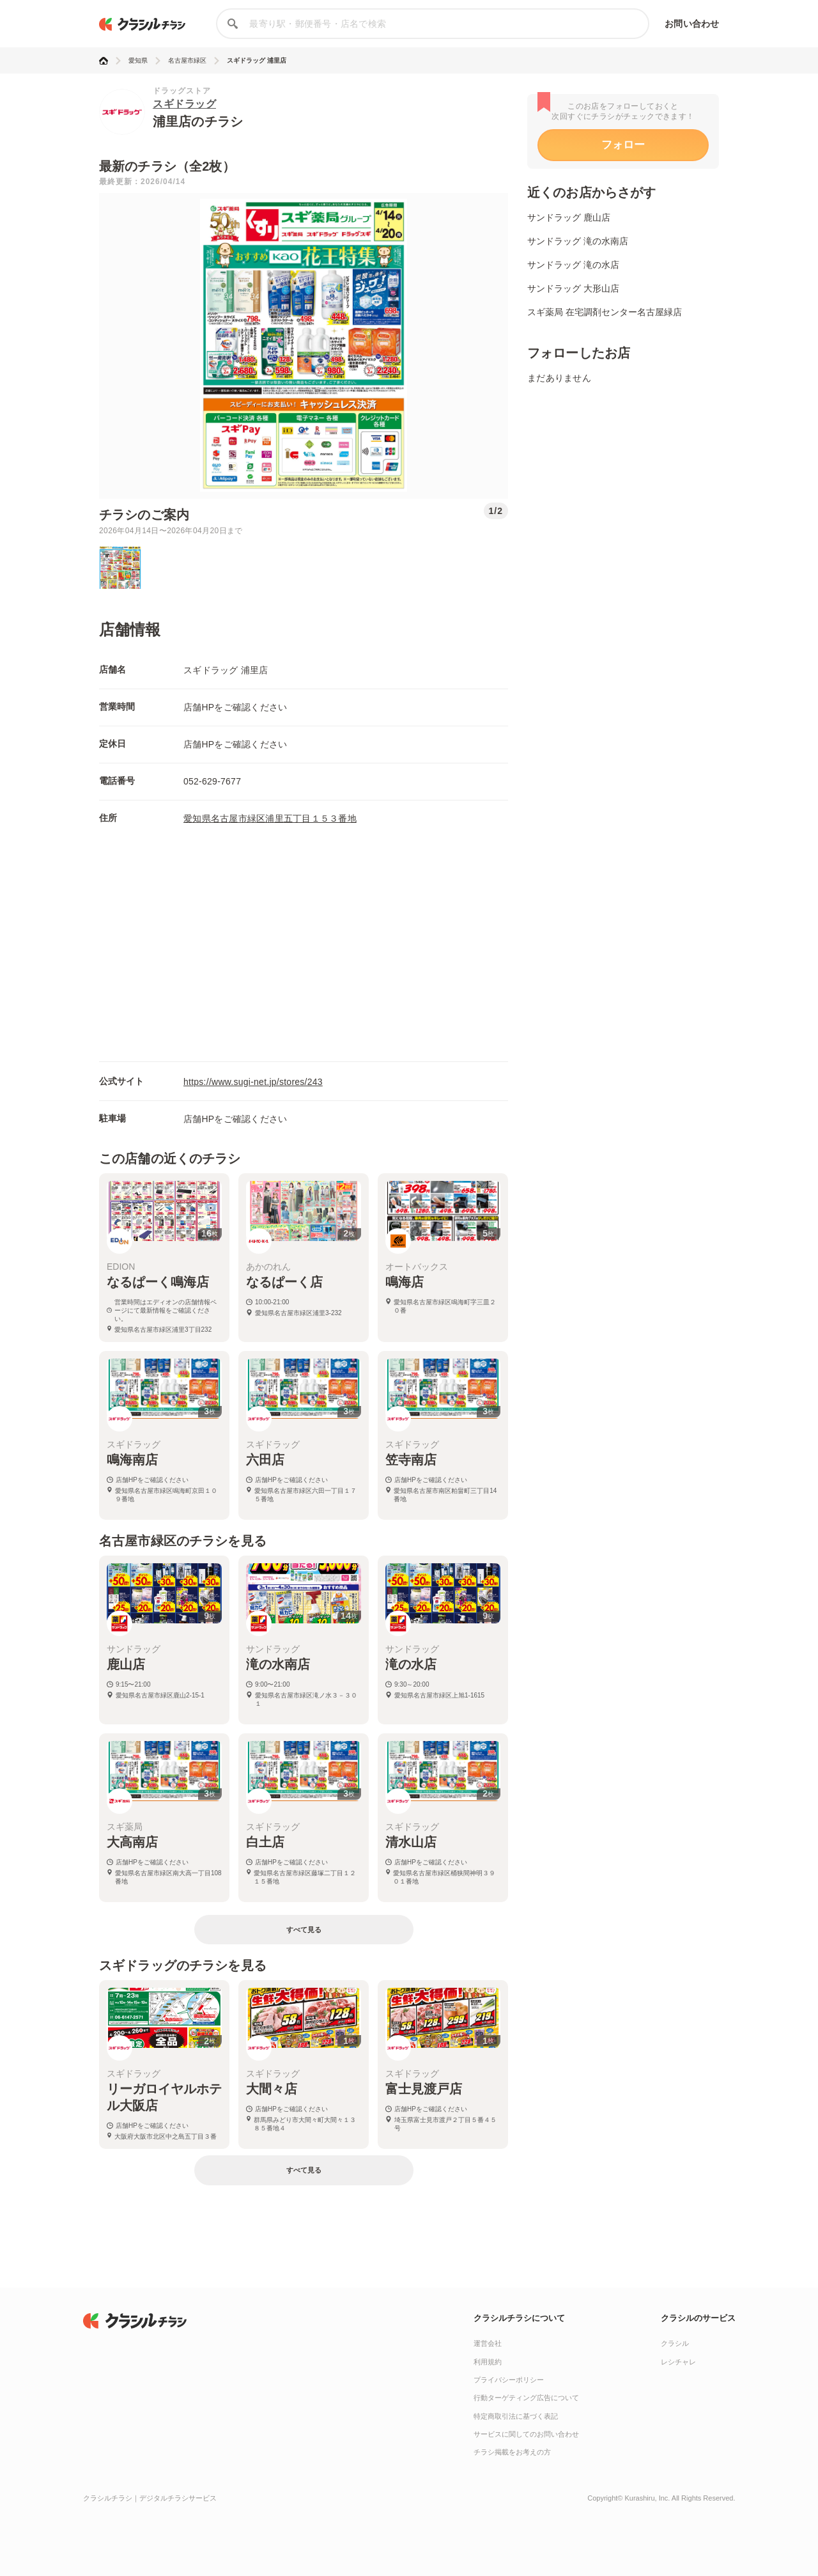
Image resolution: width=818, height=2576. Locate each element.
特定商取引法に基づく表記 (516, 2416)
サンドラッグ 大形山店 (573, 288)
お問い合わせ (692, 24)
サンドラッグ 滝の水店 (573, 265)
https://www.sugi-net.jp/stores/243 (253, 1082)
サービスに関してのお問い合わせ (526, 2434)
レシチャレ (678, 2362)
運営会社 (488, 2343)
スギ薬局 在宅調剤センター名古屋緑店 (604, 312)
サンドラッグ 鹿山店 (568, 217)
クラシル (675, 2343)
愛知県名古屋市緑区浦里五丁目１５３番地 (270, 818)
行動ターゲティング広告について (526, 2397)
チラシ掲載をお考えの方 (512, 2452)
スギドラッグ (184, 103)
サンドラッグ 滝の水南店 (577, 241)
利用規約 (488, 2362)
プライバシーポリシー (509, 2380)
